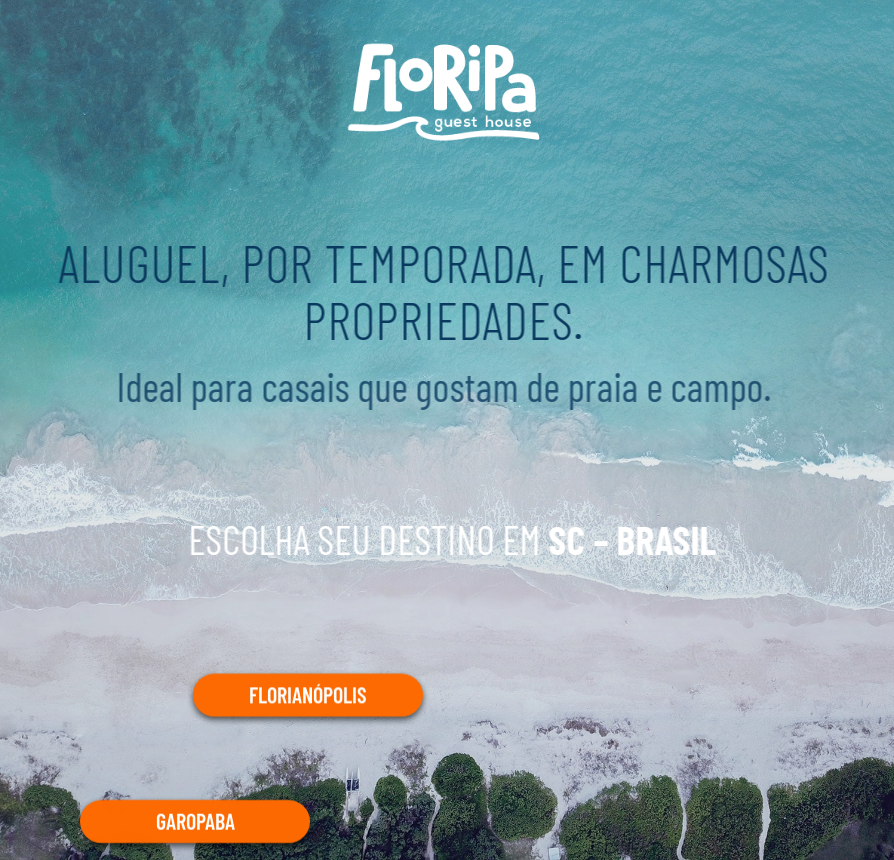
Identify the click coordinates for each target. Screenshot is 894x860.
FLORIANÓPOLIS (308, 695)
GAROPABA (195, 820)
